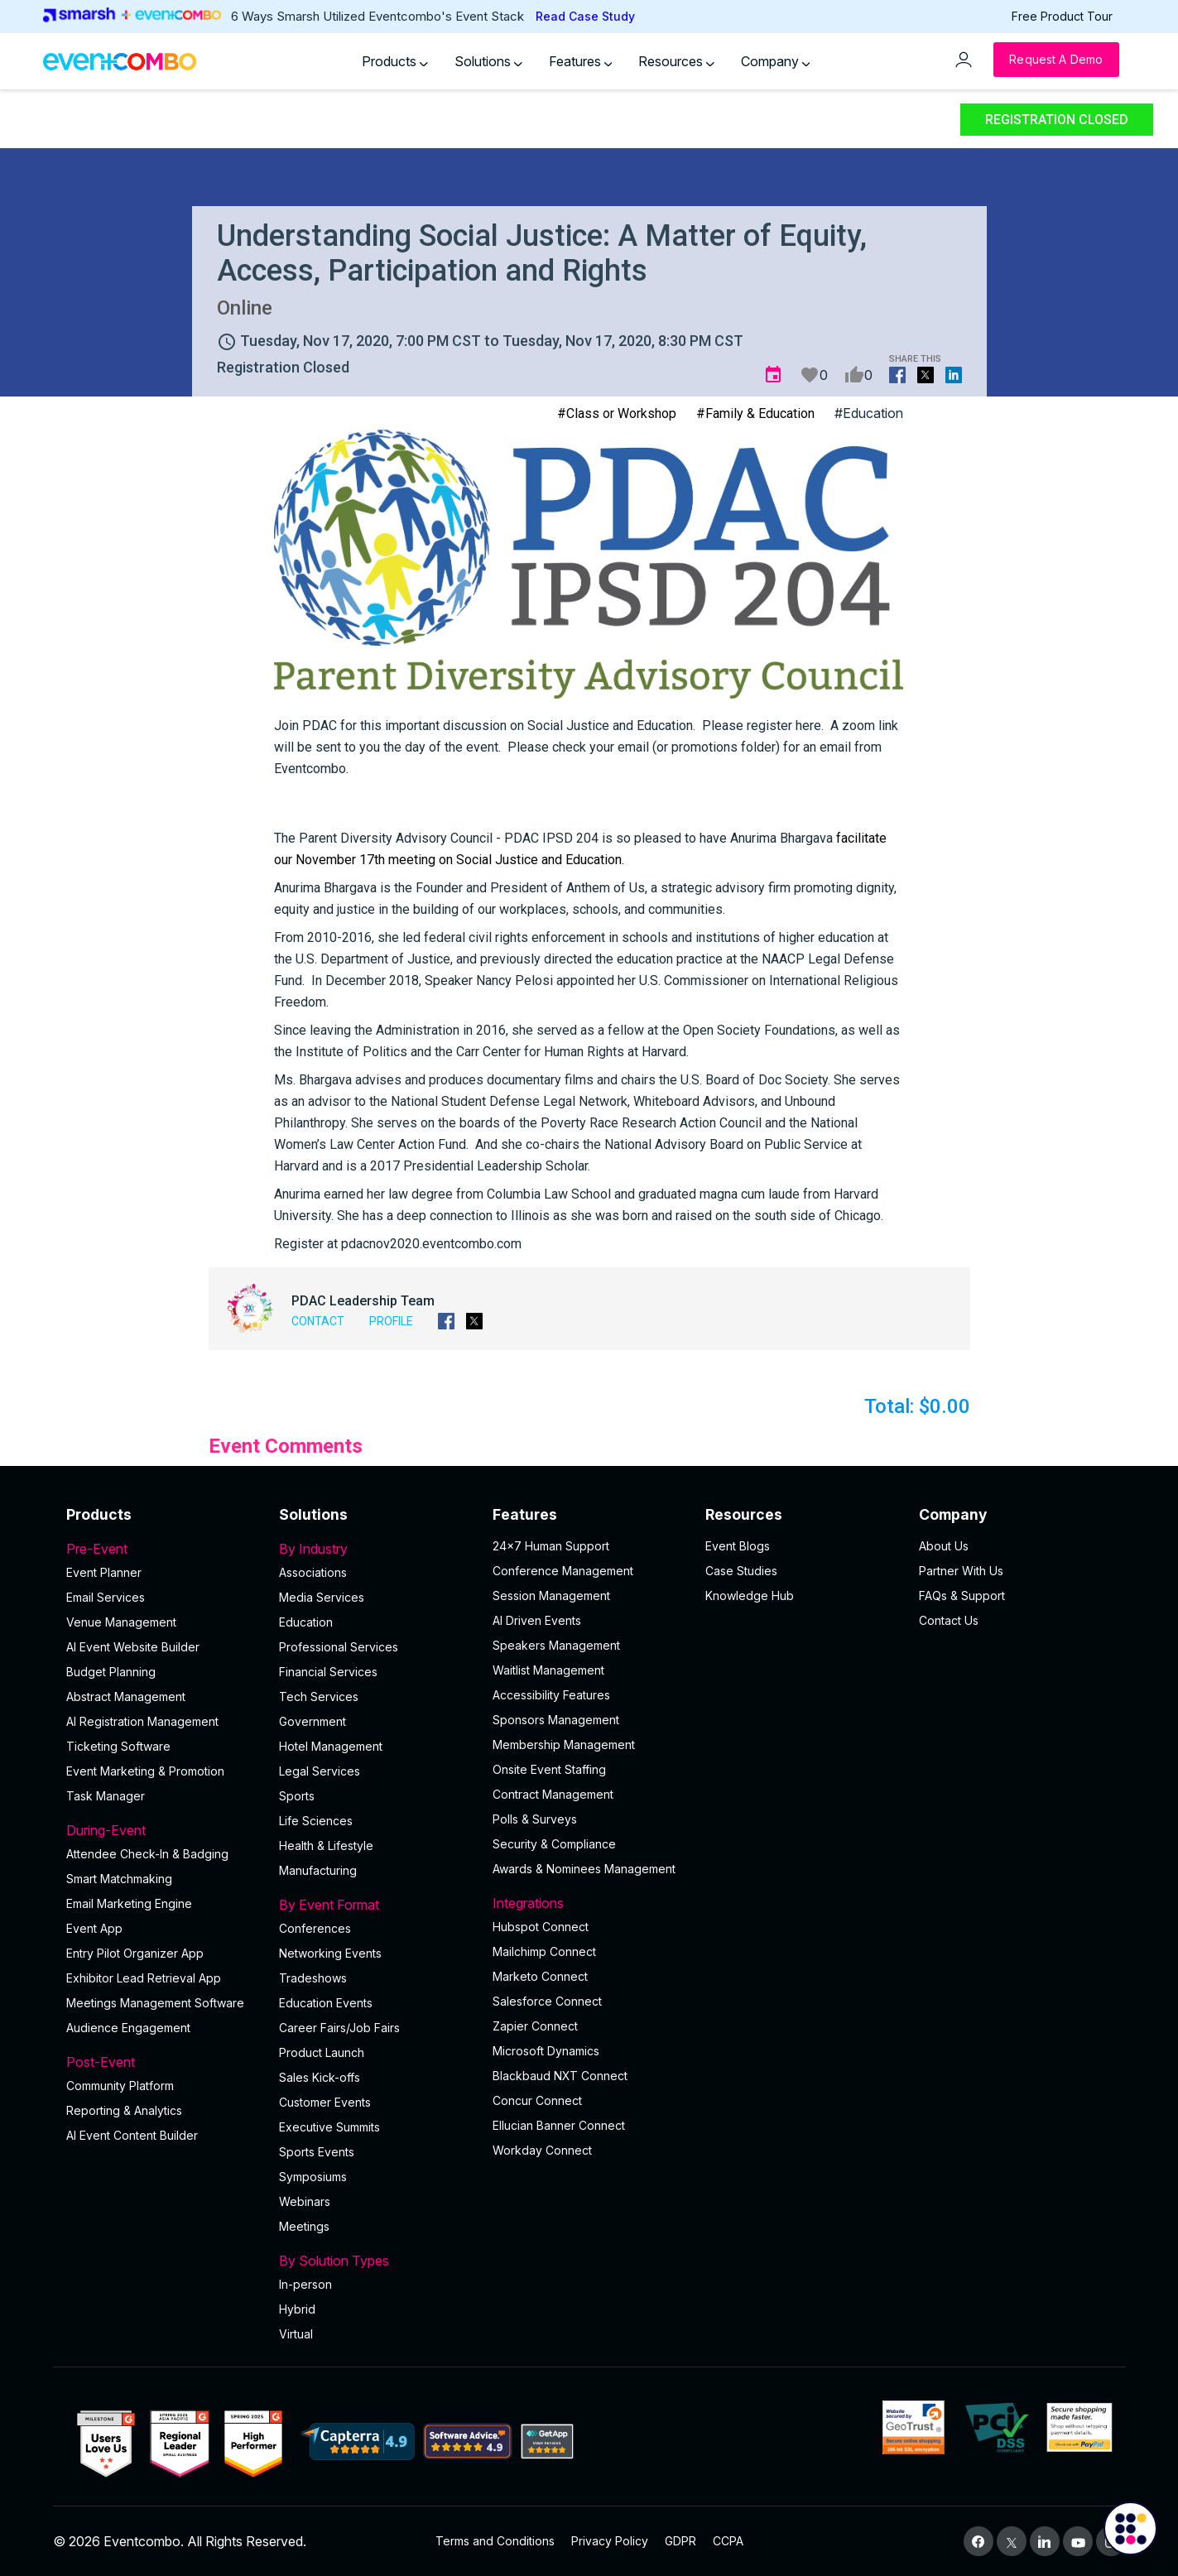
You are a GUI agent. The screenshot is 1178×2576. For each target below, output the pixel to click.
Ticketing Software (118, 1746)
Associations (313, 1572)
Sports (297, 1796)
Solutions (488, 61)
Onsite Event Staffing (549, 1769)
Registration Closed (1056, 119)
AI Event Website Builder (133, 1647)
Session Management (551, 1595)
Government (312, 1721)
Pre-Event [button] (163, 1548)
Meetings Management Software (155, 2003)
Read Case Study (585, 16)
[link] (449, 838)
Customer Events (325, 2102)
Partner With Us (961, 1571)
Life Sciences (316, 1821)
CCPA (728, 2541)
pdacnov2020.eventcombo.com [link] (431, 1244)
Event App (94, 1928)
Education (306, 1622)
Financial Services (328, 1672)
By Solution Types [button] (376, 2260)
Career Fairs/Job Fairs (339, 2028)
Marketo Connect (540, 1976)
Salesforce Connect (547, 2001)
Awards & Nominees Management (584, 1869)
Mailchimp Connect (544, 1951)
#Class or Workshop (616, 413)
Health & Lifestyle (326, 1845)
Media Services (321, 1597)
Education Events (326, 2003)
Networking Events (330, 1953)
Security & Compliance (554, 1844)
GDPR (680, 2541)
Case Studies (741, 1571)
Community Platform (120, 2086)
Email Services (105, 1597)
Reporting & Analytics (124, 2110)
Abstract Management (125, 1696)
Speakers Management (556, 1645)
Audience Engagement (128, 2028)
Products (395, 61)
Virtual (296, 2334)
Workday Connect (542, 2150)
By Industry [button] (376, 1548)
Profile (391, 1321)
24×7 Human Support (551, 1546)
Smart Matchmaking (119, 1879)
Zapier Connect (535, 2026)
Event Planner (104, 1572)
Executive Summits (329, 2127)
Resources (676, 61)
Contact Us (948, 1620)
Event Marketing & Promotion (145, 1771)
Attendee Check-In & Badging (147, 1854)
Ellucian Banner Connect (559, 2125)
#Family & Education (755, 413)
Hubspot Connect (541, 1927)
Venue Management (121, 1622)
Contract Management (553, 1794)
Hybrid (297, 2309)
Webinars (304, 2201)
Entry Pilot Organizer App (135, 1953)
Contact (317, 1321)
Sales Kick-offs (319, 2077)
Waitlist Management (548, 1670)
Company (775, 61)
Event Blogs (737, 1546)
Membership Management (564, 1744)
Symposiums (313, 2177)
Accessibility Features (551, 1695)
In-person (305, 2284)
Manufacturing (318, 1870)
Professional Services (338, 1647)
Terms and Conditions (495, 2541)
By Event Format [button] (376, 1904)
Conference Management (563, 1571)
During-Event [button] (163, 1830)
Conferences (315, 1928)
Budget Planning (111, 1672)
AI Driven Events (537, 1620)
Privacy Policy (609, 2541)
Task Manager (105, 1796)
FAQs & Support (962, 1595)
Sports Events (316, 2152)
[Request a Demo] (1055, 59)
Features (581, 61)
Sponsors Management (556, 1720)
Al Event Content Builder (132, 2135)
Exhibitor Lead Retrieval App (143, 1978)
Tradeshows (313, 1978)
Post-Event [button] (163, 2062)
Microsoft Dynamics (546, 2051)
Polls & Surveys (535, 1819)
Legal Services (319, 1771)
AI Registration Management (142, 1721)
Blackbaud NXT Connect (560, 2076)
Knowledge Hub (749, 1595)
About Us (944, 1546)
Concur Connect (537, 2100)
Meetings (304, 2226)
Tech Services (318, 1696)
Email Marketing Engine (129, 1903)
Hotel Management (330, 1746)
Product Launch (321, 2052)
